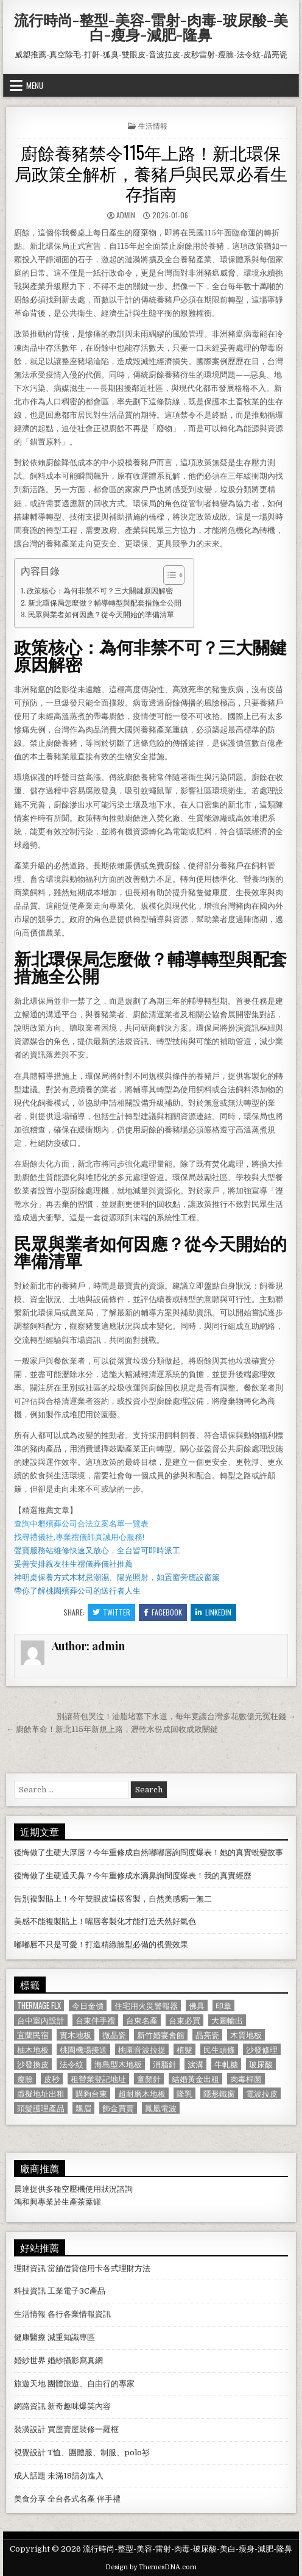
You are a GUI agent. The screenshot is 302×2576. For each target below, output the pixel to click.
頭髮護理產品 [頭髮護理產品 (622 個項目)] (41, 2108)
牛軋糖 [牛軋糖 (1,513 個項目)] (226, 2064)
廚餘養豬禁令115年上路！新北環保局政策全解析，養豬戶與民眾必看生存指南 (151, 173)
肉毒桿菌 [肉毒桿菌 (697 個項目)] (246, 2078)
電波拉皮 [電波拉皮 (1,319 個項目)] (262, 2093)
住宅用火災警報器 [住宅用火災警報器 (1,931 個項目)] (146, 2005)
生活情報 (152, 125)
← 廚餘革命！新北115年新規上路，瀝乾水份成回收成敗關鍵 (112, 1729)
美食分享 (30, 2498)
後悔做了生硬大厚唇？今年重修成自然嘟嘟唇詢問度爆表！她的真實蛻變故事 (148, 1852)
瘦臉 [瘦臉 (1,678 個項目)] (25, 2078)
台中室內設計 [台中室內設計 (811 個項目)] (41, 2020)
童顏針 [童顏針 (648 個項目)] (149, 2078)
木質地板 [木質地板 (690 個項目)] (246, 2035)
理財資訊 (30, 2268)
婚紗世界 (30, 2360)
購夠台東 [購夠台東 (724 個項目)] (91, 2093)
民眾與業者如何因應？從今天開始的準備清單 (101, 614)
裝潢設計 (30, 2429)
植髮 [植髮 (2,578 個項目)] (184, 2049)
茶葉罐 (89, 2201)
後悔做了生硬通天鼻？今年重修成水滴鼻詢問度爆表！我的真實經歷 (132, 1875)
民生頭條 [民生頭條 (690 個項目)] (219, 2049)
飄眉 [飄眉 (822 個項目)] (83, 2108)
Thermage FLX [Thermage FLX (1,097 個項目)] (39, 2005)
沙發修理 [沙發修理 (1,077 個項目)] (262, 2049)
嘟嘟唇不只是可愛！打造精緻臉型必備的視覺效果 (101, 1944)
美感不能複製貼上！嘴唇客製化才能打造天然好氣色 (105, 1921)
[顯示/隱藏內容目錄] (167, 575)
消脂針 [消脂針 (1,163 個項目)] (165, 2064)
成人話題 (30, 2475)
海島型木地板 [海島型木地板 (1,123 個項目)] (118, 2064)
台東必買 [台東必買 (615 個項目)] (184, 2020)
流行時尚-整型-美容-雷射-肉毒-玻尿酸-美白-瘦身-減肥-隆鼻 (151, 27)
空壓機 (73, 2189)
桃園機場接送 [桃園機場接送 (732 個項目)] (83, 2049)
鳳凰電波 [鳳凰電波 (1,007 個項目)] (161, 2108)
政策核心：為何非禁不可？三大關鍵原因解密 (100, 591)
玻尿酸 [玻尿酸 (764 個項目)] (261, 2064)
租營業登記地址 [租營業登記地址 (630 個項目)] (98, 2078)
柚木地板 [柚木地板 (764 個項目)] (33, 2049)
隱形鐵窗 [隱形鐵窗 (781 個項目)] (219, 2093)
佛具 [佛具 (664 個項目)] (197, 2005)
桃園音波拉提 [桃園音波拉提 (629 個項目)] (142, 2049)
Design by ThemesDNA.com (151, 2567)
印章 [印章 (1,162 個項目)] (223, 2005)
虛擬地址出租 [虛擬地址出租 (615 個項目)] (41, 2093)
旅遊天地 (30, 2383)
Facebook (163, 1612)
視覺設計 (30, 2452)
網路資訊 (30, 2406)
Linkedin (213, 1612)
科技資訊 (30, 2290)
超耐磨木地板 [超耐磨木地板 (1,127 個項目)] (142, 2093)
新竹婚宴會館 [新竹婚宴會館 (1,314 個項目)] (160, 2035)
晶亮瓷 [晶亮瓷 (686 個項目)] (207, 2035)
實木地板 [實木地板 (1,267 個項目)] (75, 2035)
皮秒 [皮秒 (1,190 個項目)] (52, 2078)
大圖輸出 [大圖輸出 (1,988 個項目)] (227, 2020)
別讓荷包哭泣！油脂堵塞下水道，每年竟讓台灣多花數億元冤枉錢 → (176, 1716)
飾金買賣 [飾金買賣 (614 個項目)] (118, 2108)
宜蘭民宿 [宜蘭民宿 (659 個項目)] (33, 2035)
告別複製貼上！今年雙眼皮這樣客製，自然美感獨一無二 (113, 1898)
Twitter (111, 1612)
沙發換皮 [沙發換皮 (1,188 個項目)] (33, 2064)
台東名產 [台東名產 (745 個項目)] (142, 2020)
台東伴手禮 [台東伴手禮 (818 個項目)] (95, 2020)
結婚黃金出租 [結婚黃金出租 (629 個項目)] (195, 2078)
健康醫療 (30, 2337)
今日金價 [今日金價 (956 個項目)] (88, 2005)
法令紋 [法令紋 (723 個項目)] (71, 2064)
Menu (34, 85)
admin (125, 215)
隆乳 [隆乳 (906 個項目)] (184, 2093)
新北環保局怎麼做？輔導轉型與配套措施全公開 (104, 603)
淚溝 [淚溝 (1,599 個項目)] (195, 2064)
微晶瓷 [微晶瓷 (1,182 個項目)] (114, 2035)
